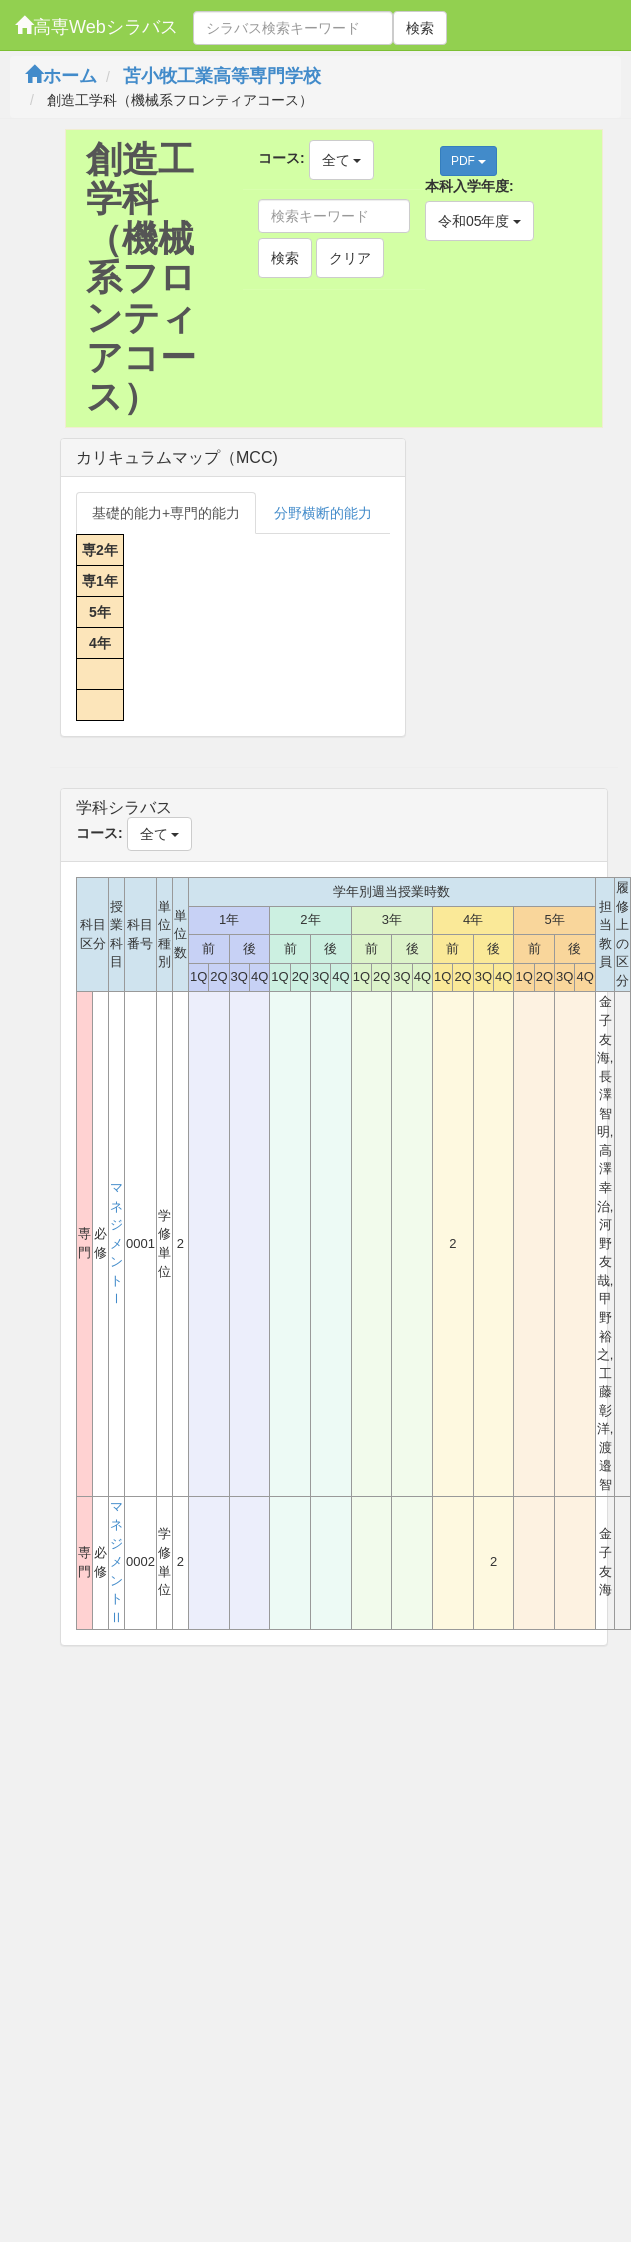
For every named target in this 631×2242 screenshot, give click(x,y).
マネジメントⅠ (116, 1243)
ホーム (61, 76)
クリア (350, 258)
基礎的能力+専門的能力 (166, 513)
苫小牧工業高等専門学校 (222, 76)
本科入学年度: (469, 186)
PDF (468, 161)
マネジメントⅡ (116, 1562)
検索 (420, 28)
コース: (281, 158)
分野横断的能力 (323, 513)
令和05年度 (479, 221)
